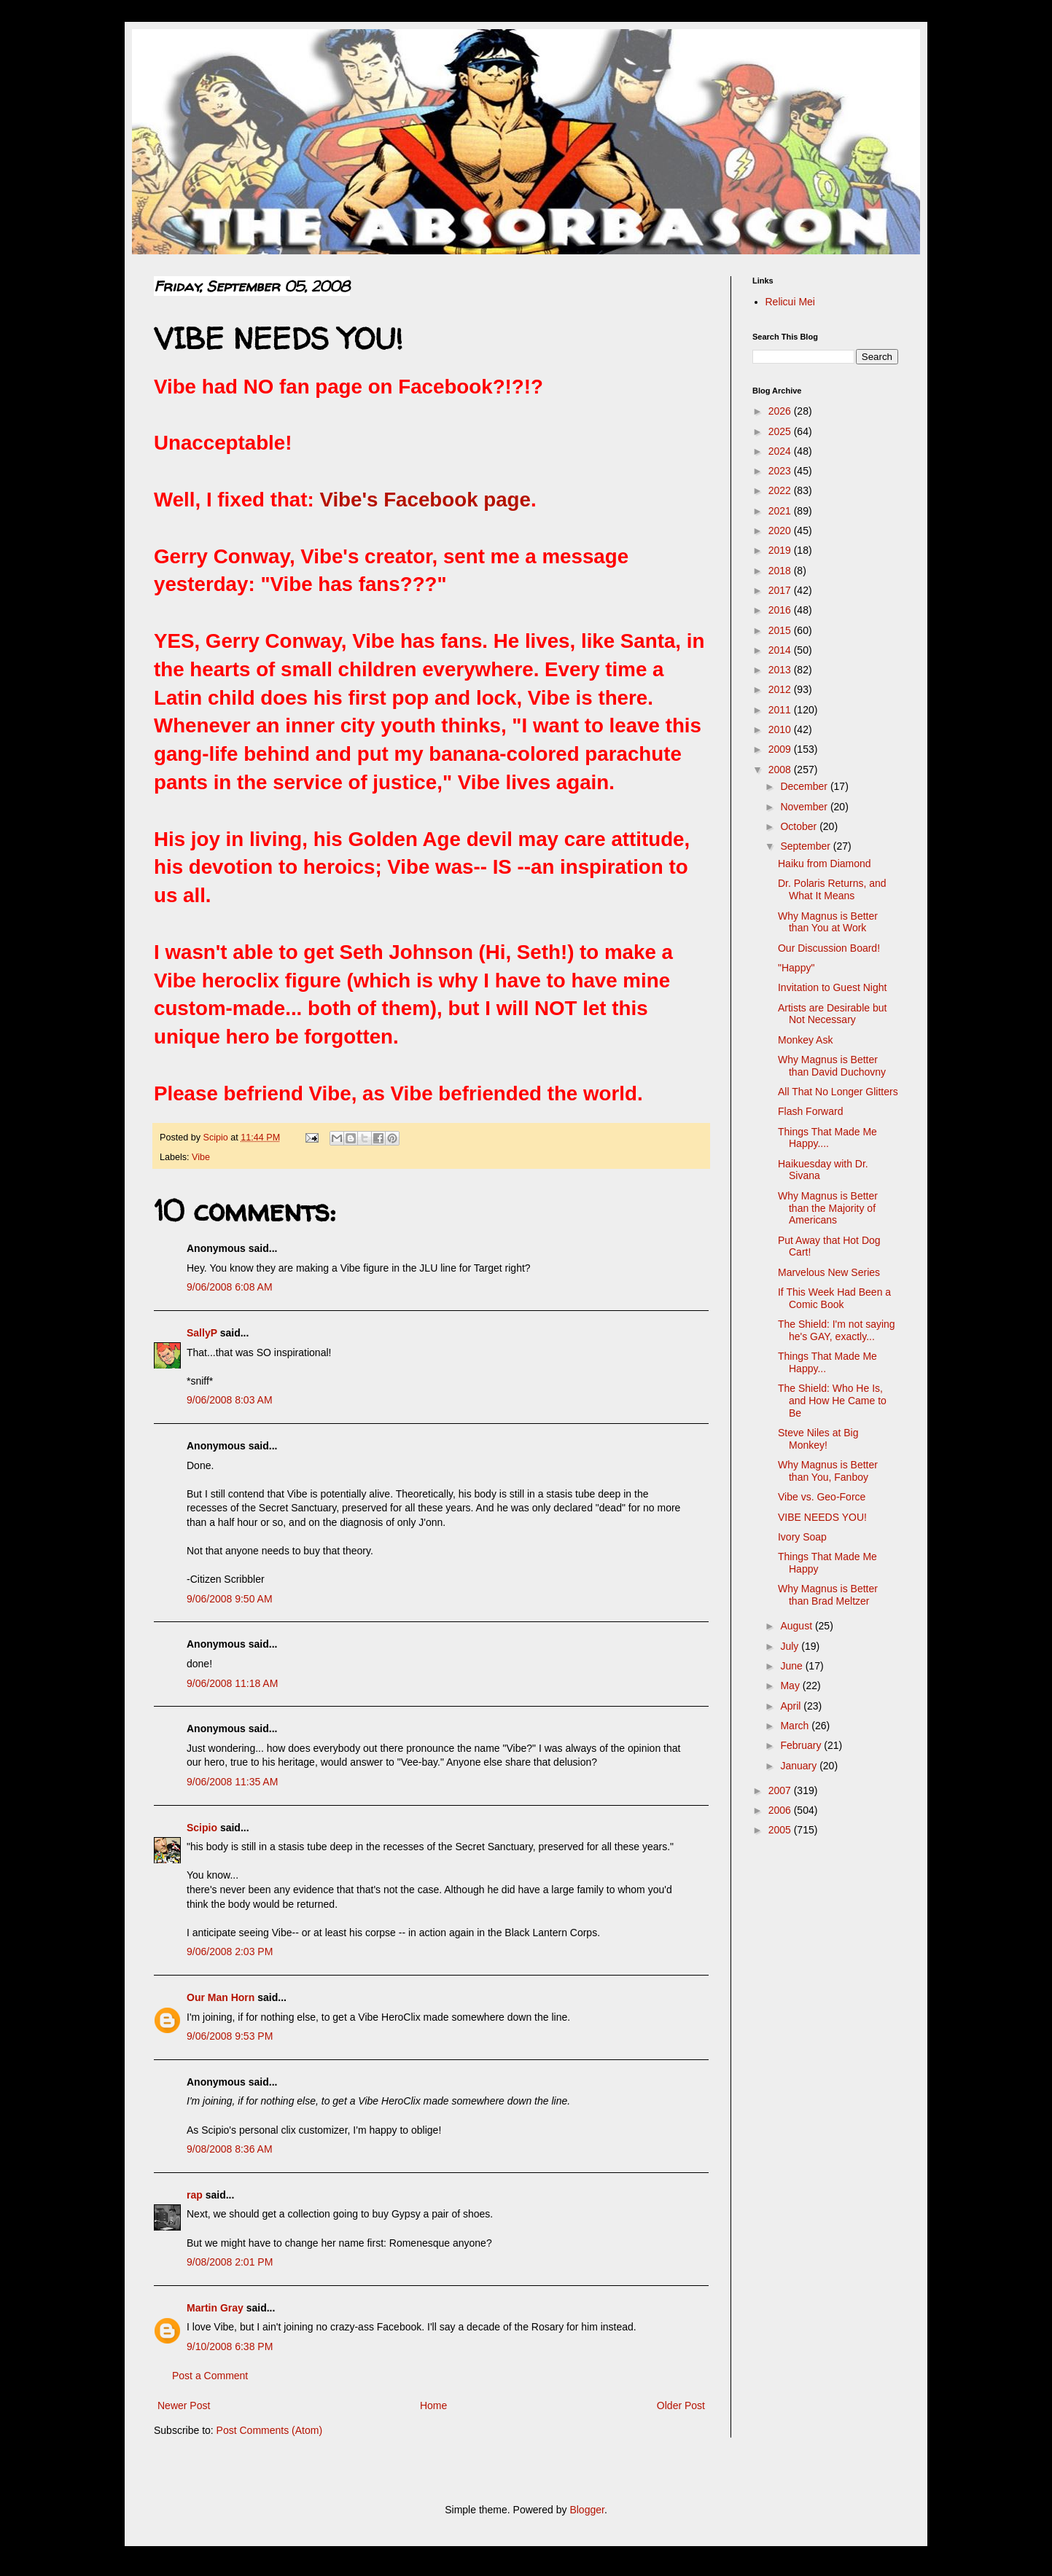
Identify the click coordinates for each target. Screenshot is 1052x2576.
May (791, 1685)
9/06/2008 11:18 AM (232, 1683)
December (805, 786)
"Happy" (796, 968)
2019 (781, 550)
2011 (781, 710)
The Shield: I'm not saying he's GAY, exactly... (836, 1330)
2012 (781, 689)
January (799, 1766)
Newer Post (183, 2405)
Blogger (586, 2510)
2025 (781, 431)
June (792, 1666)
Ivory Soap (802, 1537)
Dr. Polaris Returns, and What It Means (832, 889)
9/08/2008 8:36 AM (230, 2149)
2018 (781, 570)
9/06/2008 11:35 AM (232, 1782)
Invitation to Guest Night (832, 987)
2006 (781, 1810)
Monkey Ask (805, 1040)
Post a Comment (210, 2375)
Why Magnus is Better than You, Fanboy (828, 1471)
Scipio (202, 1827)
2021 (781, 511)
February (802, 1745)
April (791, 1706)
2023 (781, 471)
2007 (781, 1790)
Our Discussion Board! (829, 948)
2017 (781, 590)
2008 (781, 769)
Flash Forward (810, 1111)
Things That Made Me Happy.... (827, 1138)
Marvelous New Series (829, 1272)
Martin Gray (215, 2308)
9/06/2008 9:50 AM (230, 1599)
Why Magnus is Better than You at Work (828, 922)
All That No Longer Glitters (838, 1091)
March (795, 1725)
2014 (781, 650)
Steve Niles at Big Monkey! (818, 1439)
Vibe (201, 1157)
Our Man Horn (220, 1997)
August (797, 1626)
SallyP (202, 1333)
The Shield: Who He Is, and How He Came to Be (832, 1400)
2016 (781, 610)
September (806, 846)
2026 (781, 411)
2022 (781, 490)
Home (433, 2405)
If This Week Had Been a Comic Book (834, 1298)
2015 (781, 630)
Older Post (681, 2405)
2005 (781, 1830)
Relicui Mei (790, 302)
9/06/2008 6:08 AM (230, 1287)
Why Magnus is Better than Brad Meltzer (828, 1595)
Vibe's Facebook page (425, 499)
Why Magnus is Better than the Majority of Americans (828, 1208)
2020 (781, 530)
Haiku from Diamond (824, 863)
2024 (781, 451)
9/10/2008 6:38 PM (230, 2346)
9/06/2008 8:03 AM (230, 1400)
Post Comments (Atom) (269, 2430)
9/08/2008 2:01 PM (230, 2262)
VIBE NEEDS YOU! (822, 1517)
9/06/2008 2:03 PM (230, 1951)
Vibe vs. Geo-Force (821, 1497)
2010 (781, 729)
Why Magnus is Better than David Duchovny (832, 1066)
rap (195, 2195)
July (790, 1646)
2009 (781, 749)
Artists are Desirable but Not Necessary (832, 1014)
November (805, 807)
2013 (781, 670)
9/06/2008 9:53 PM (230, 2036)
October (799, 826)
